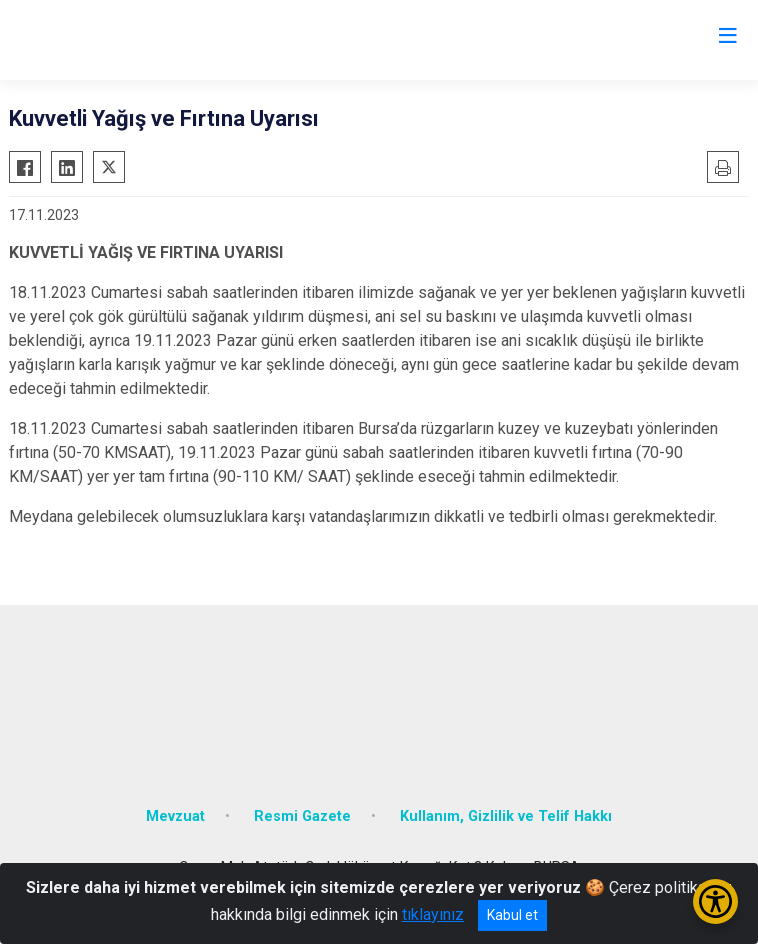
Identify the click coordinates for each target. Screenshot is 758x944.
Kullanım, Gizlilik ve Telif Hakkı (506, 816)
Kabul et (512, 915)
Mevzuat (175, 816)
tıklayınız (433, 914)
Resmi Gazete (302, 816)
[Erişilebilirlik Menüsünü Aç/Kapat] (715, 901)
